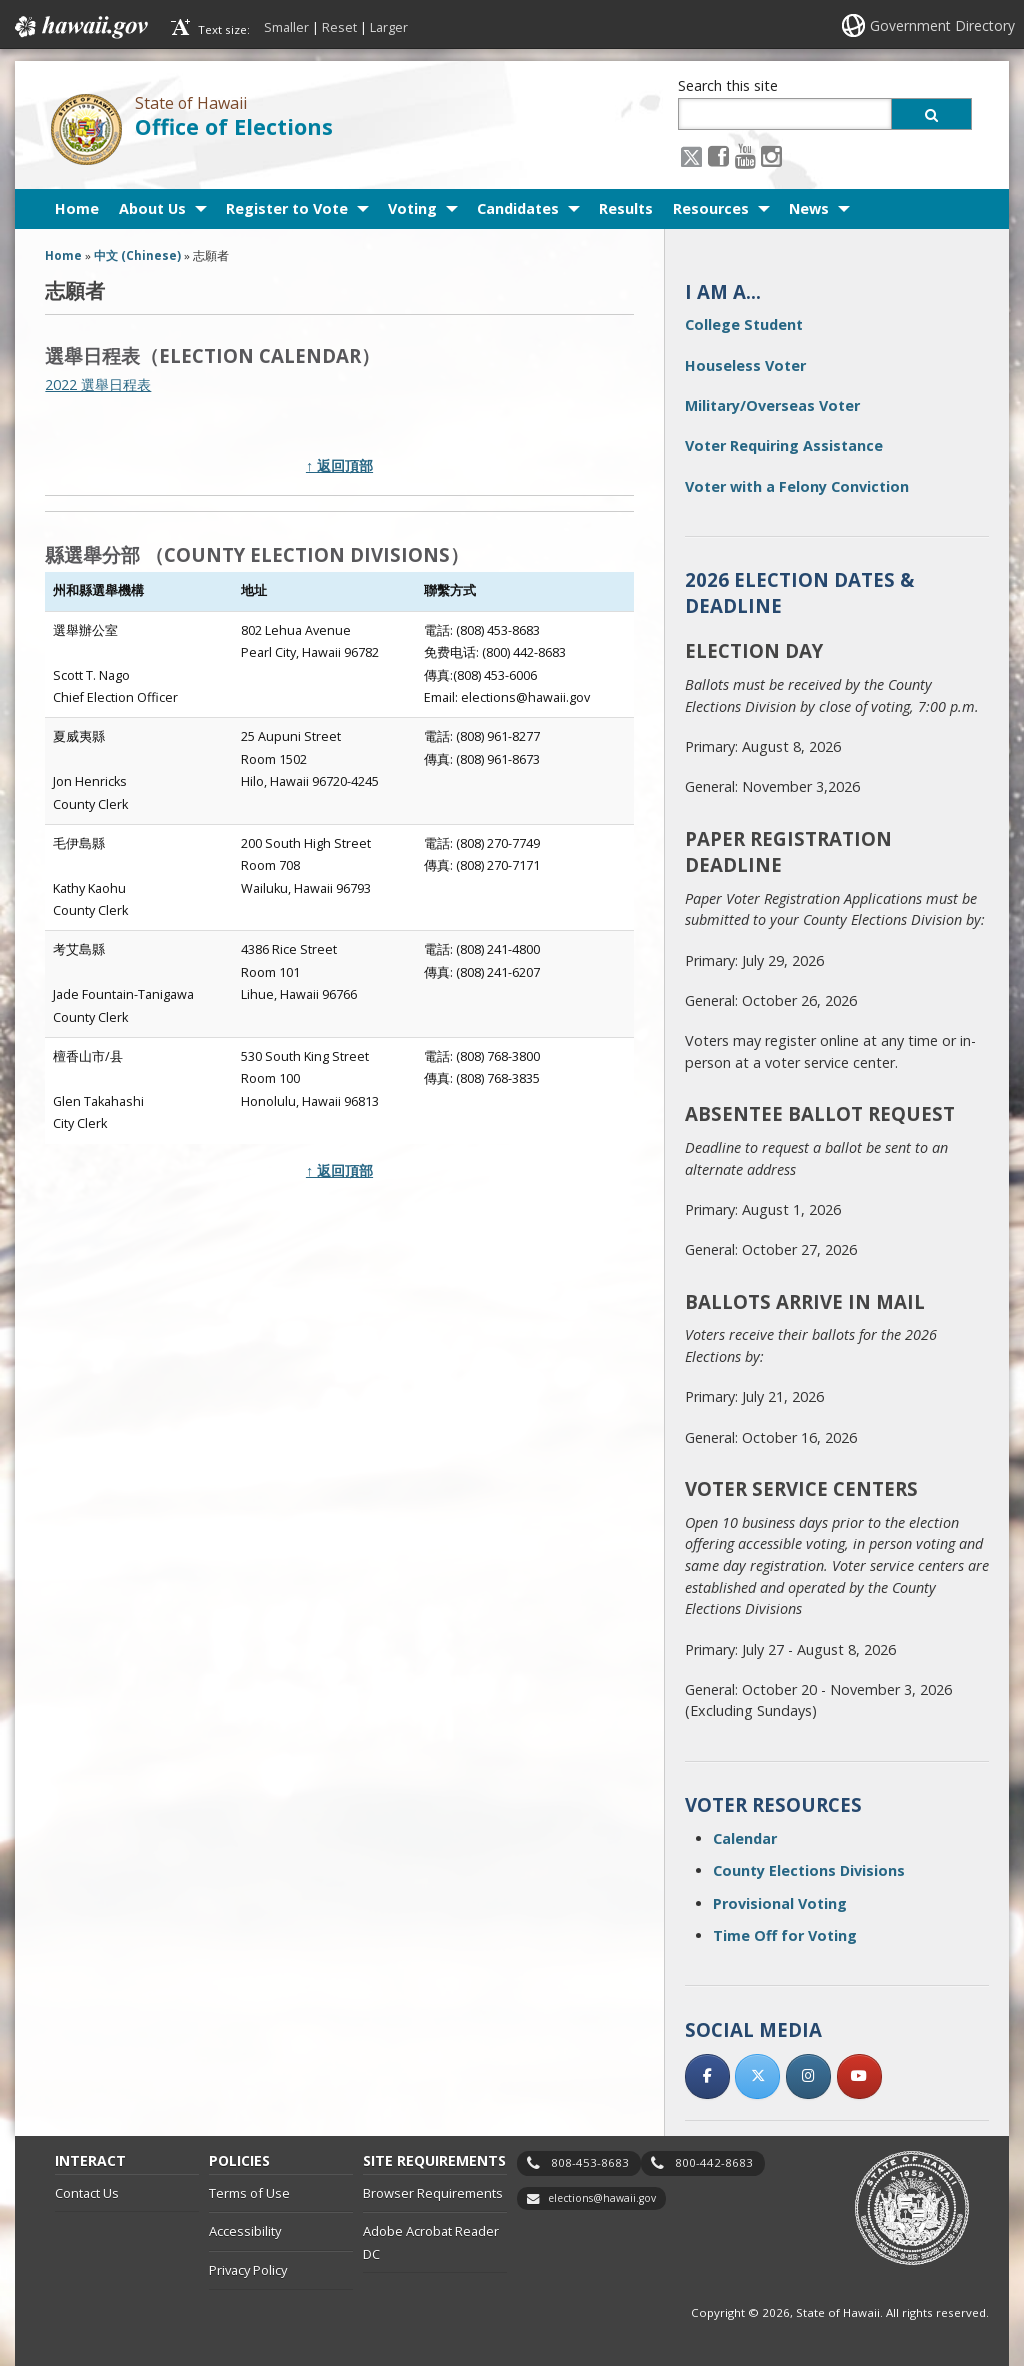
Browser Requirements (433, 2193)
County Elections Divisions (809, 1870)
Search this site (728, 85)
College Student (744, 324)
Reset (339, 27)
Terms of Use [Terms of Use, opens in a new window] (249, 2193)
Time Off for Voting (785, 1935)
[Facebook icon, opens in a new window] (718, 155)
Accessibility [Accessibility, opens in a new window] (245, 2231)
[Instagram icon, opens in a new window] (771, 155)
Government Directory (942, 25)
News (809, 208)
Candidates (518, 208)
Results (626, 208)
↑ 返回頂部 (339, 465)
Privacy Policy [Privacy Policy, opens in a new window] (248, 2270)
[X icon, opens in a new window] (691, 155)
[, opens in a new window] (707, 2076)
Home (77, 208)
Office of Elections (234, 126)
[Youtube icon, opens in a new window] (745, 155)
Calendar (745, 1838)
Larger (389, 27)
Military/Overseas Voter (772, 405)
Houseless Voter (745, 365)
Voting (412, 208)
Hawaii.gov (79, 27)
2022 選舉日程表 (98, 384)
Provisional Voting (780, 1903)
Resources (711, 208)
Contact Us (87, 2193)
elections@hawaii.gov (602, 2198)
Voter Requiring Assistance (784, 445)
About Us (152, 208)
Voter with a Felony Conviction (797, 486)
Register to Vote (287, 208)
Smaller (286, 27)
